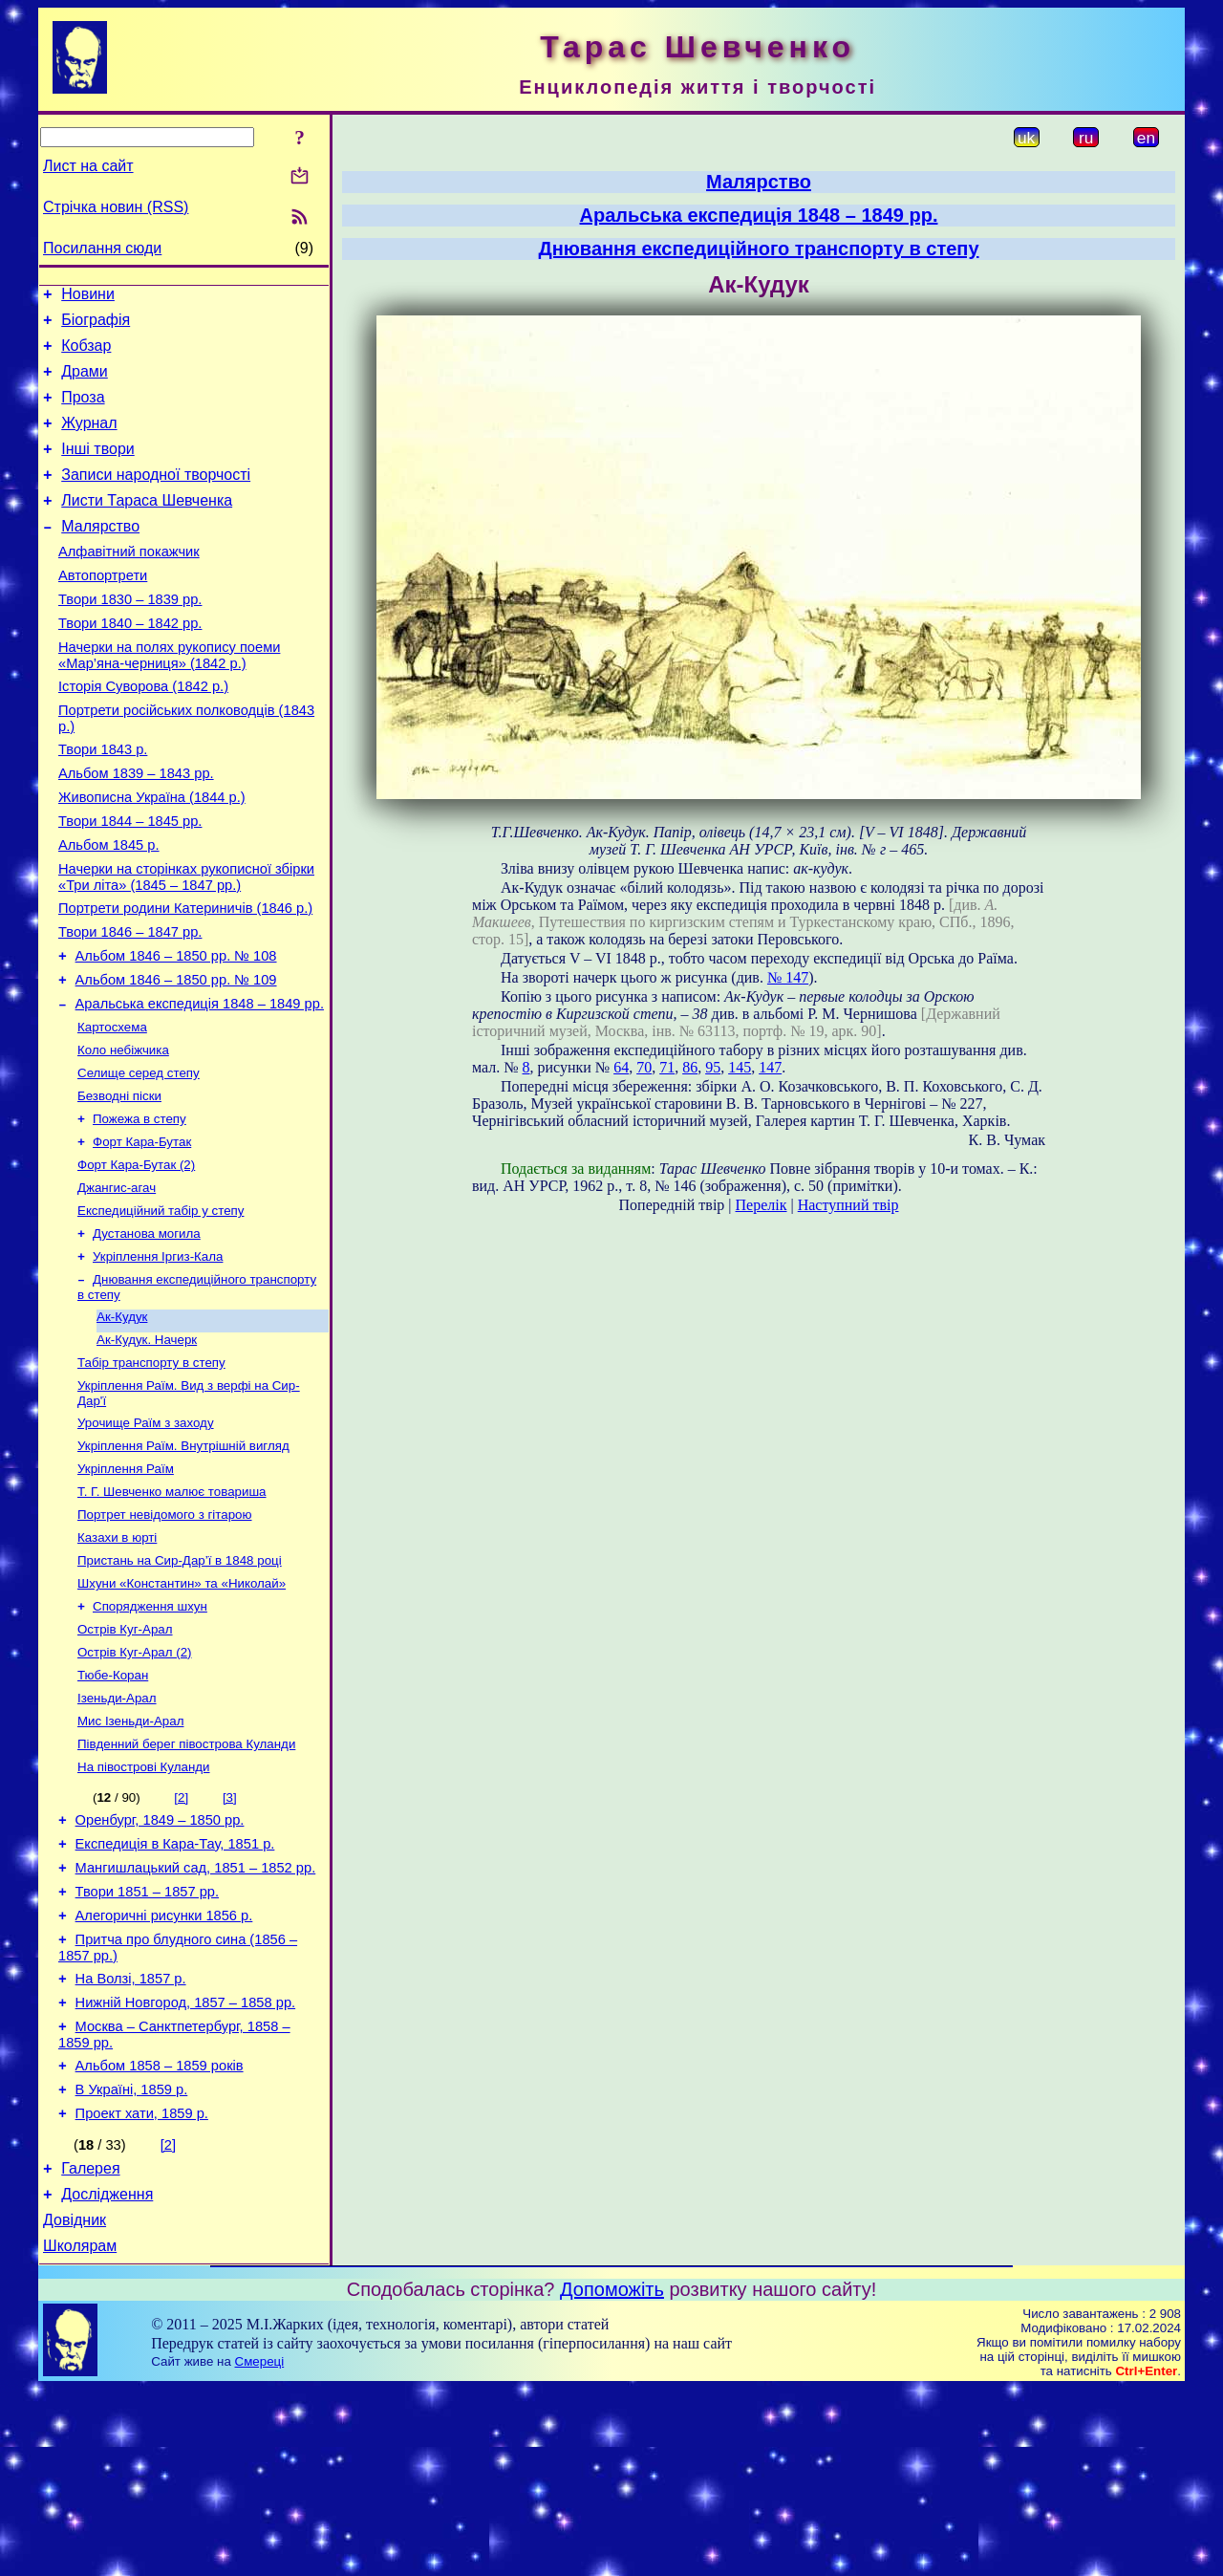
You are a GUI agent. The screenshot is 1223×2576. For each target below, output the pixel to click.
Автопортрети (102, 609)
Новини (88, 297)
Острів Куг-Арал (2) (134, 1784)
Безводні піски (119, 1184)
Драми (84, 383)
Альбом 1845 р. (109, 908)
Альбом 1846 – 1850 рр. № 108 (176, 1030)
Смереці (260, 2549)
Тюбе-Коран (112, 1809)
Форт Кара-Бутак (142, 1233)
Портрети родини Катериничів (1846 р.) (185, 977)
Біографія (95, 325)
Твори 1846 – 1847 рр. (130, 1003)
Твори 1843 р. (102, 801)
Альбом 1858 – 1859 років (159, 2235)
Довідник (74, 2404)
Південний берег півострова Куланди (186, 1883)
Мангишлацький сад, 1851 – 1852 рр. (195, 2017)
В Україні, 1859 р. (131, 2262)
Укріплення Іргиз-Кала (158, 1358)
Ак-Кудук (122, 1422)
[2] (181, 1939)
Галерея (90, 2347)
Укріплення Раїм (125, 1585)
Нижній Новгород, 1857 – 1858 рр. (185, 2167)
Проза (82, 411)
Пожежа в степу (139, 1208)
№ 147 (787, 977)
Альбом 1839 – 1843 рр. (136, 827)
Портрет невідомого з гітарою (164, 1635)
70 (644, 1067)
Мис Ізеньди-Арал (130, 1858)
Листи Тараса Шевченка (146, 526)
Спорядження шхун (150, 1734)
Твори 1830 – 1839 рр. (130, 636)
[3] (230, 1939)
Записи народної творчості (155, 497)
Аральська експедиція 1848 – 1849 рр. (199, 1084)
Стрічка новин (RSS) (115, 207)
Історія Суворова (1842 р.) (143, 732)
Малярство (100, 555)
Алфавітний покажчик (129, 583)
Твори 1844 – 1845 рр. (130, 881)
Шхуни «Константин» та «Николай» (181, 1709)
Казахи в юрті (117, 1660)
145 (739, 1067)
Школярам (80, 2433)
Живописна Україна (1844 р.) (152, 854)
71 (667, 1067)
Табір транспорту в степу (151, 1471)
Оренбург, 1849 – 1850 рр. (160, 1964)
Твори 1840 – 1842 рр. (130, 663)
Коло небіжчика (123, 1134)
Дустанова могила (147, 1333)
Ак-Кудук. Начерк (147, 1447)
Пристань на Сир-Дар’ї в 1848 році (179, 1685)
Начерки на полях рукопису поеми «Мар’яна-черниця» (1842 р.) (169, 698)
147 (770, 1067)
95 (712, 1067)
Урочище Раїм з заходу (145, 1535)
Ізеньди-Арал (117, 1834)
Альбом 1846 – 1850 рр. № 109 (176, 1057)
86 (689, 1067)
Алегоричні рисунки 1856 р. (164, 2071)
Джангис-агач (116, 1283)
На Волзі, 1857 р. (130, 2140)
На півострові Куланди (143, 1908)
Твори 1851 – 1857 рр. (147, 2044)
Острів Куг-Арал (125, 1759)
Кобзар (86, 354)
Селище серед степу (138, 1159)
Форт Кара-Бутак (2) (136, 1258)
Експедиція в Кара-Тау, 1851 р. (175, 1991)
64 (621, 1067)
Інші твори (98, 469)
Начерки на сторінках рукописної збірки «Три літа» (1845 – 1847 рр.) (186, 943)
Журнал (89, 440)
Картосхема (112, 1109)
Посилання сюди (102, 248)
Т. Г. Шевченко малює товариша (172, 1610)
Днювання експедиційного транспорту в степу (758, 248)
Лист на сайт (88, 166)
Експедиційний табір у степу (160, 1308)
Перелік (761, 1205)
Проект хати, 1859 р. (141, 2289)
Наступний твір (848, 1205)
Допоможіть (612, 2476)
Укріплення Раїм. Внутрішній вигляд (183, 1560)
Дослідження (107, 2376)
